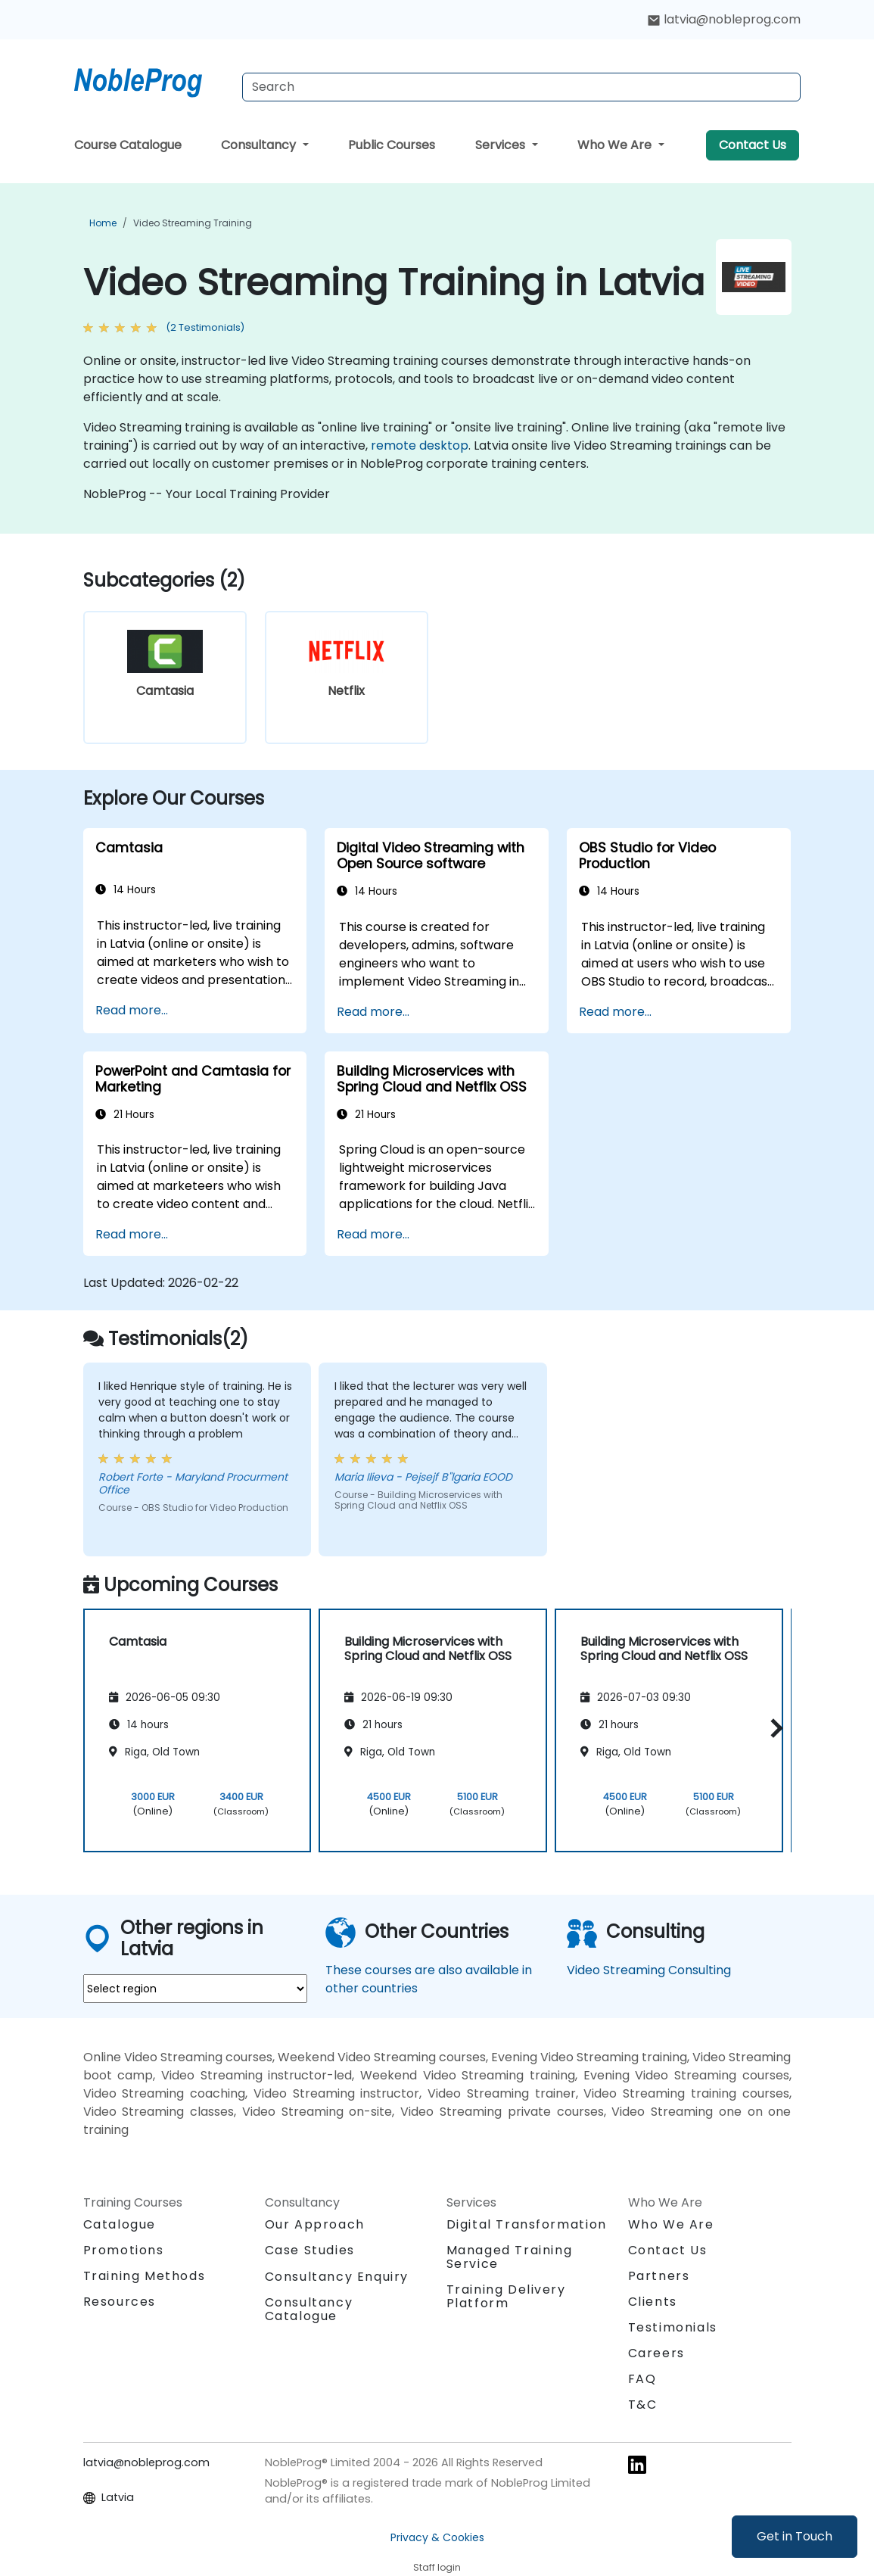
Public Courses (391, 145)
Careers (656, 2353)
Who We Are (616, 145)
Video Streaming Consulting (649, 1970)
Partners (659, 2276)
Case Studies (310, 2250)
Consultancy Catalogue (309, 2309)
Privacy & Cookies (437, 2537)
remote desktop (419, 445)
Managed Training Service (509, 2256)
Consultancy (260, 145)
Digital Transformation (526, 2224)
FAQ (642, 2379)
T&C (643, 2404)
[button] (773, 1727)
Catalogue (119, 2224)
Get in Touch (794, 2536)
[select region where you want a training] (195, 1988)
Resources (119, 2301)
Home (103, 222)
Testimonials (672, 2327)
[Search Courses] (521, 87)
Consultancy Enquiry (337, 2277)
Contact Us (752, 145)
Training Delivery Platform (506, 2296)
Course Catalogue (128, 145)
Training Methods (144, 2276)
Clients (652, 2301)
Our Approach (315, 2224)
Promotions (123, 2250)
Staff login (437, 2567)
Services (501, 145)
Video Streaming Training (192, 222)
